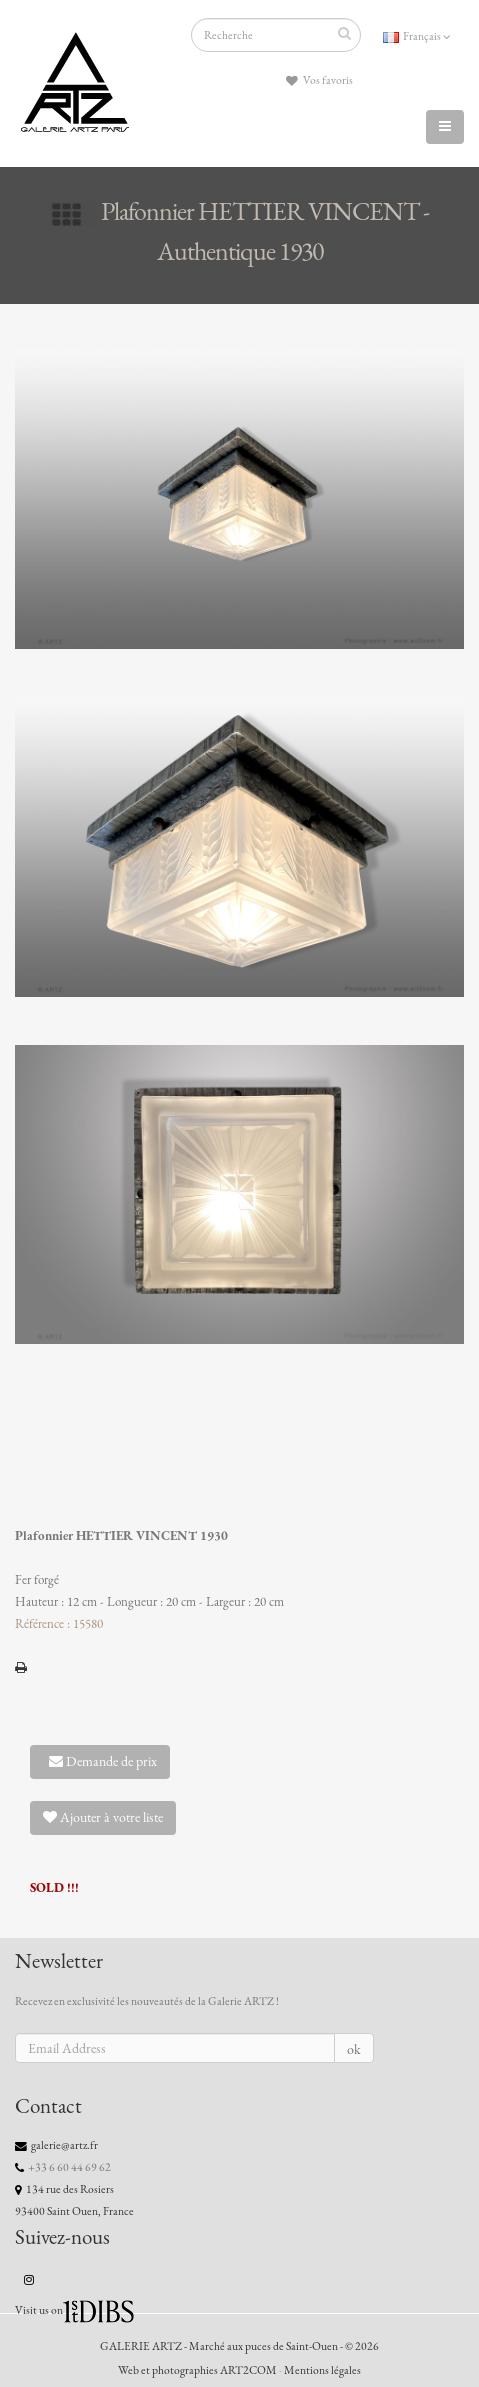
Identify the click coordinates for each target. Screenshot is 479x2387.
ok (354, 2049)
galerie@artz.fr (64, 2145)
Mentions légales (322, 2370)
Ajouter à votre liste (103, 1817)
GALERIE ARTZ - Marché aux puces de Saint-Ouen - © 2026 (239, 2346)
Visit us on (39, 2310)
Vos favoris (319, 80)
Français (417, 36)
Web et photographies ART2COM (197, 2370)
